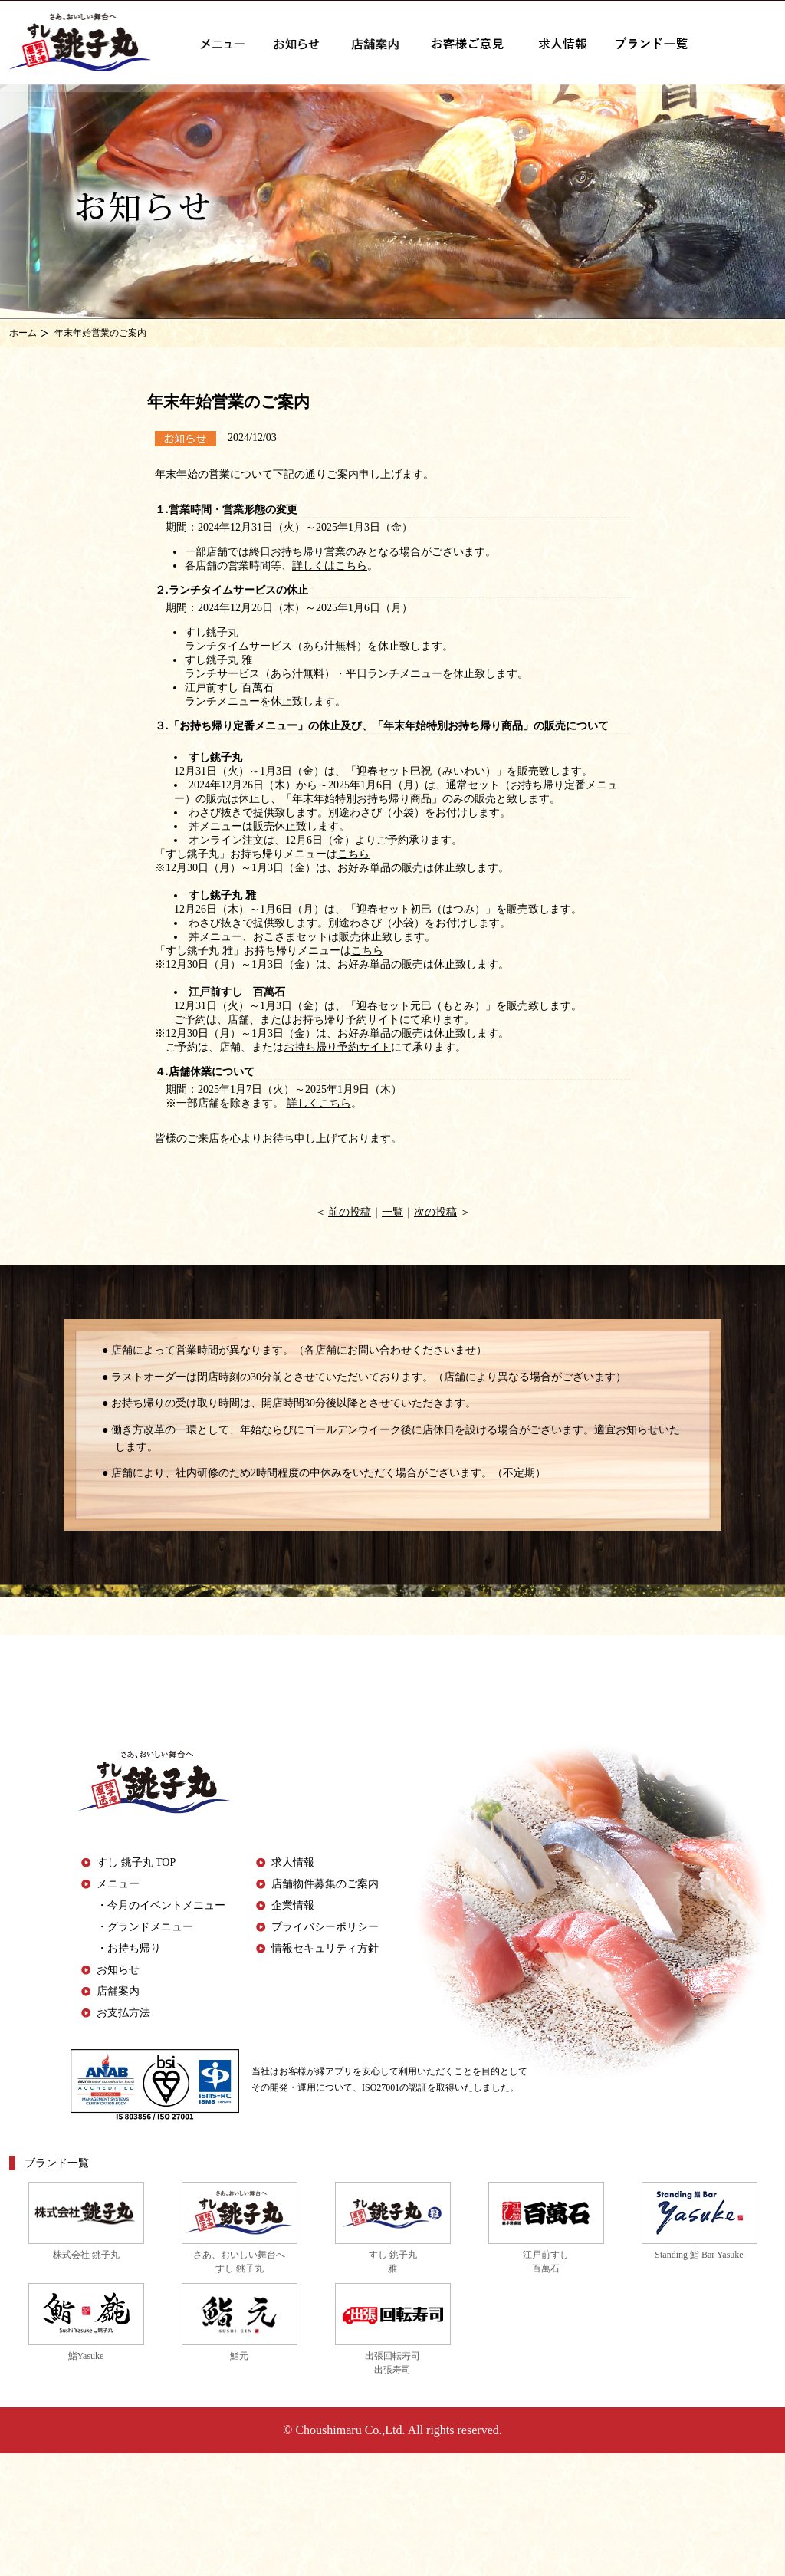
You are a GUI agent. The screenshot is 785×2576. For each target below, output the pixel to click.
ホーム (23, 332)
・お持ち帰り (129, 1948)
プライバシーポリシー (325, 1927)
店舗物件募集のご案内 (325, 1884)
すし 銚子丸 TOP (136, 1862)
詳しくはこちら (329, 565)
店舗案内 (118, 1991)
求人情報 (292, 1862)
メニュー (118, 1884)
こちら (353, 854)
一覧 (392, 1212)
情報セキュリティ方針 (325, 1948)
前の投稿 (349, 1212)
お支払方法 (123, 2012)
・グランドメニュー (145, 1927)
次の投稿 (435, 1212)
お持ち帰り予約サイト (337, 1047)
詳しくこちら (319, 1103)
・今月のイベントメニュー (161, 1905)
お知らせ (118, 1970)
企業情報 (292, 1905)
